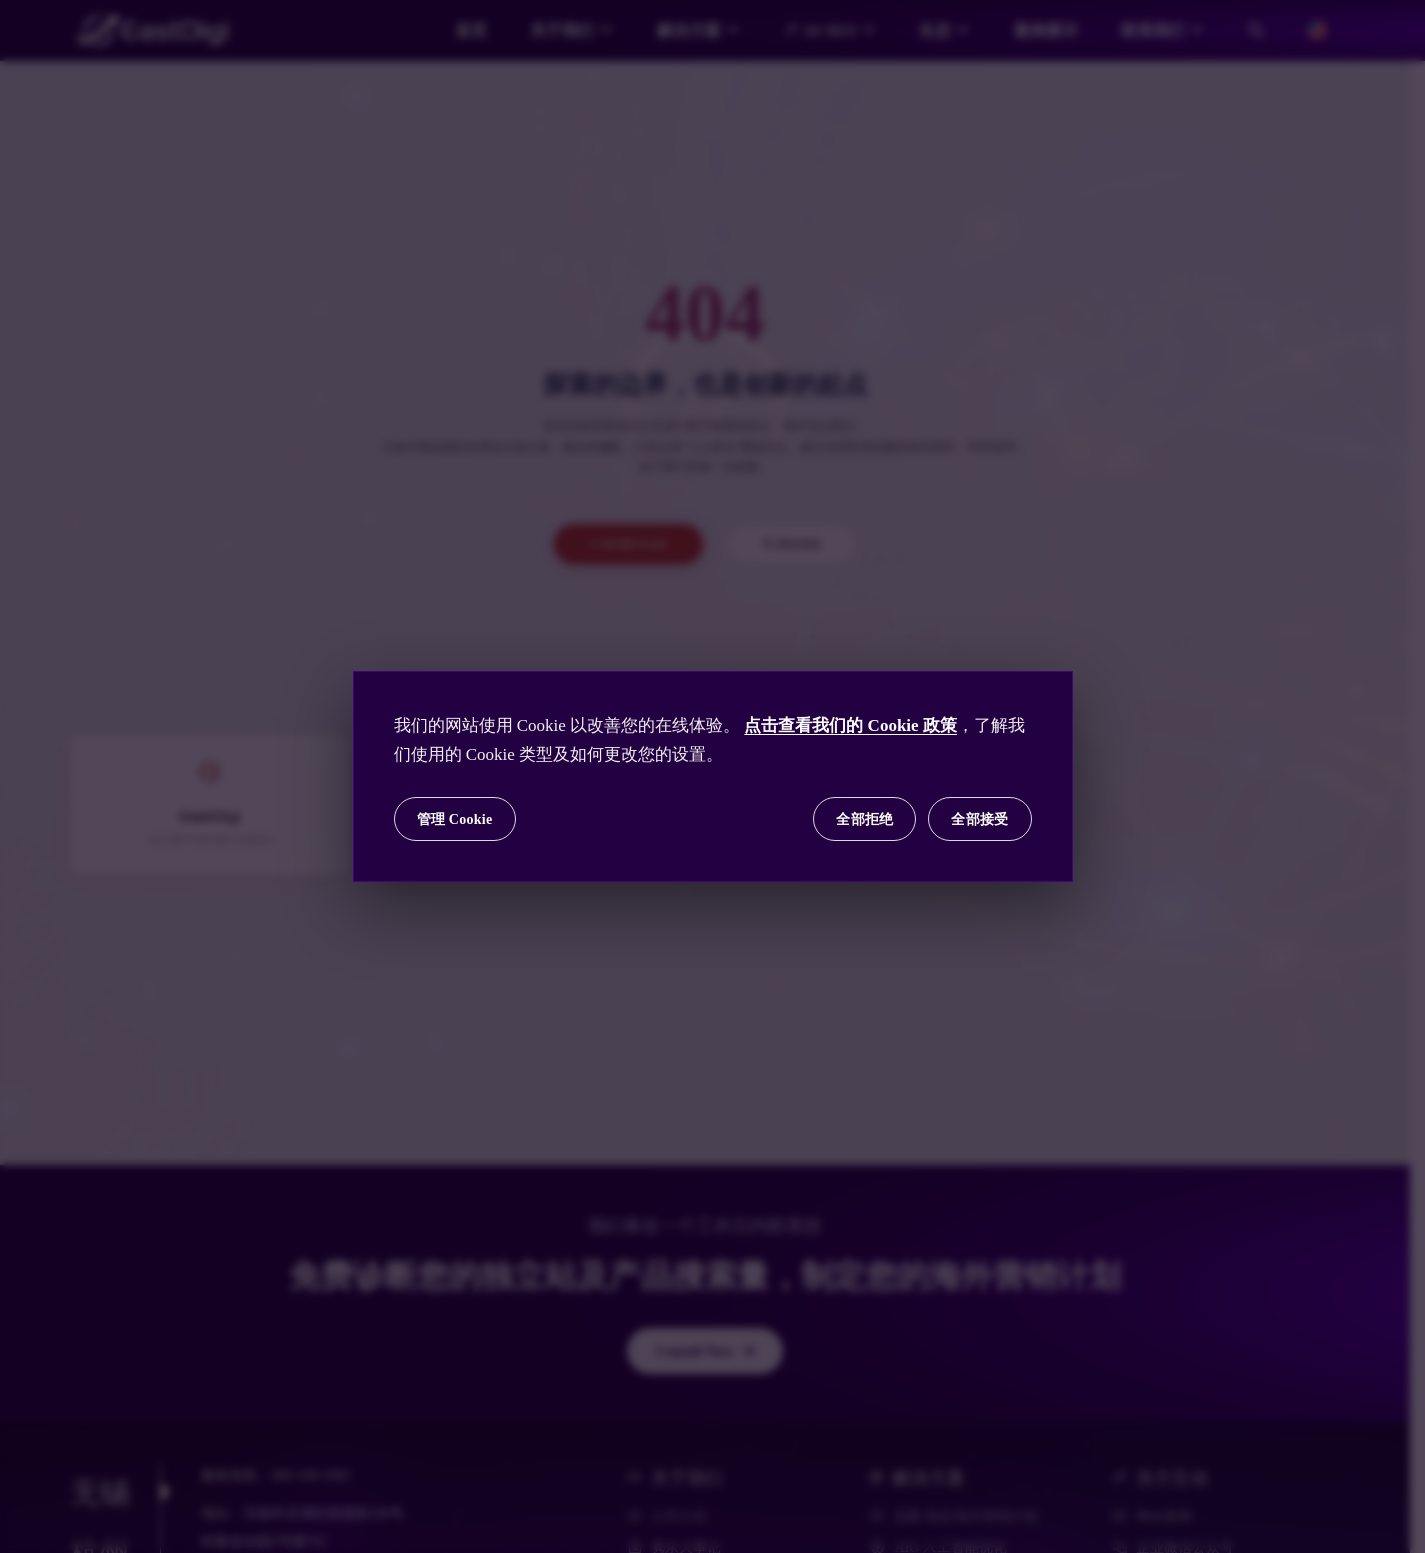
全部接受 (979, 819)
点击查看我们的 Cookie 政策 (850, 725)
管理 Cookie (455, 819)
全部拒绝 (864, 819)
